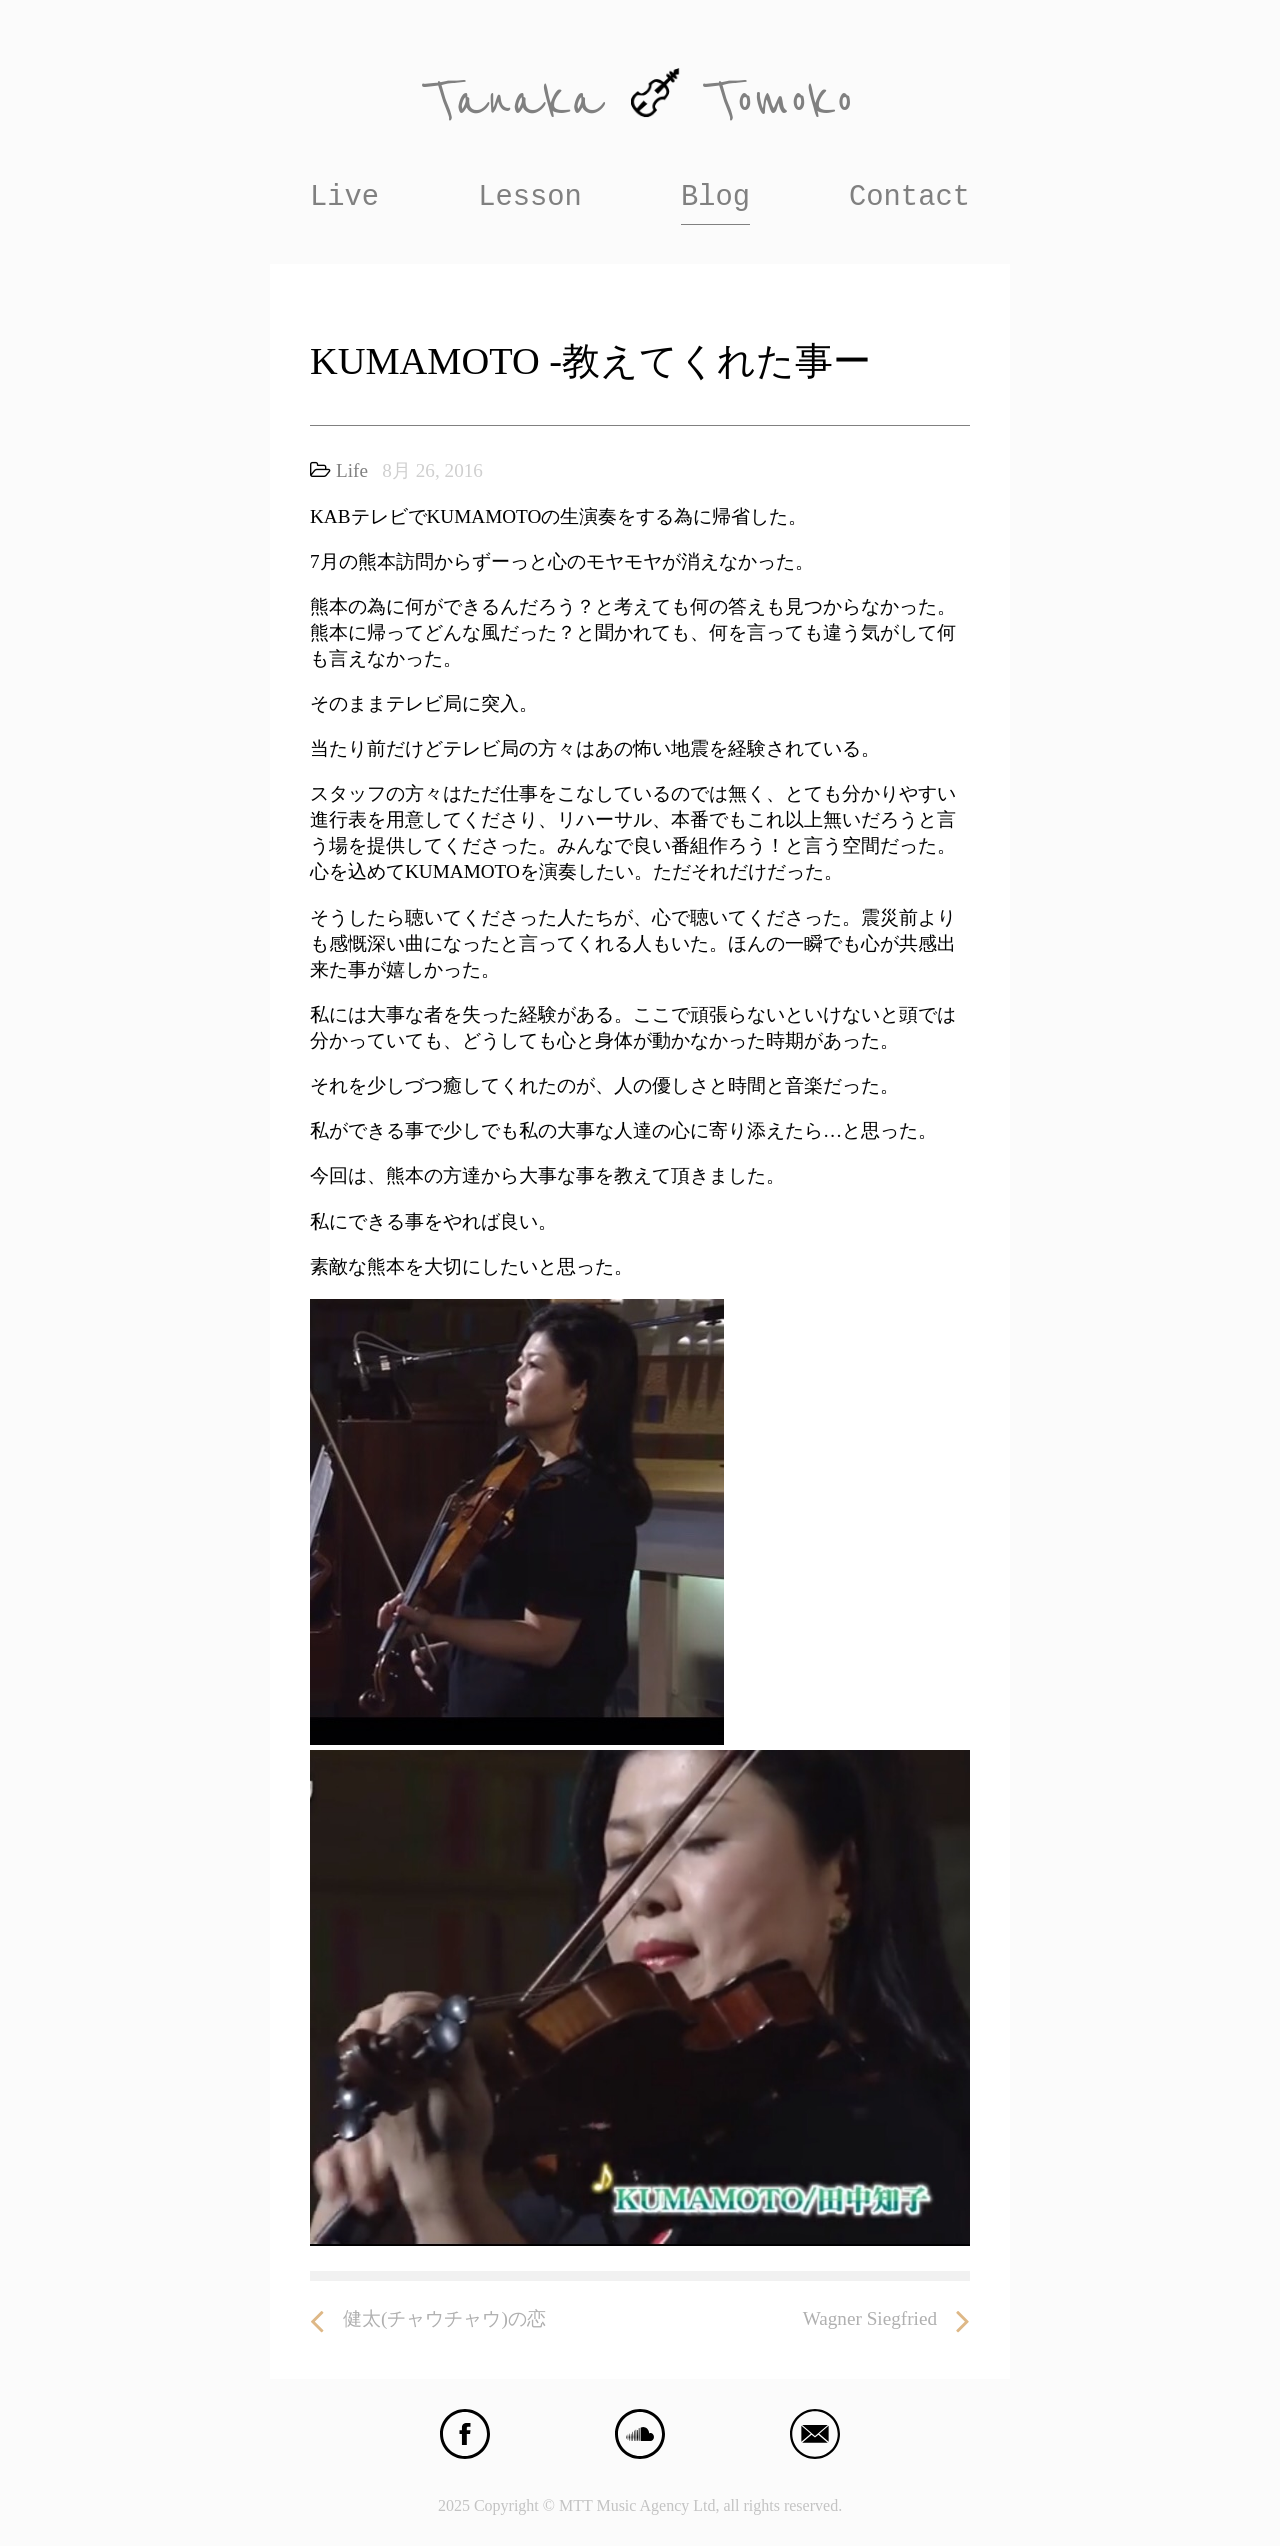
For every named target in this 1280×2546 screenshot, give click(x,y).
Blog (715, 197)
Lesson (530, 197)
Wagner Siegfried (886, 2320)
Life (352, 470)
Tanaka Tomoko (640, 100)
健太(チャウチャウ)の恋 (428, 2320)
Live (344, 197)
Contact (909, 197)
